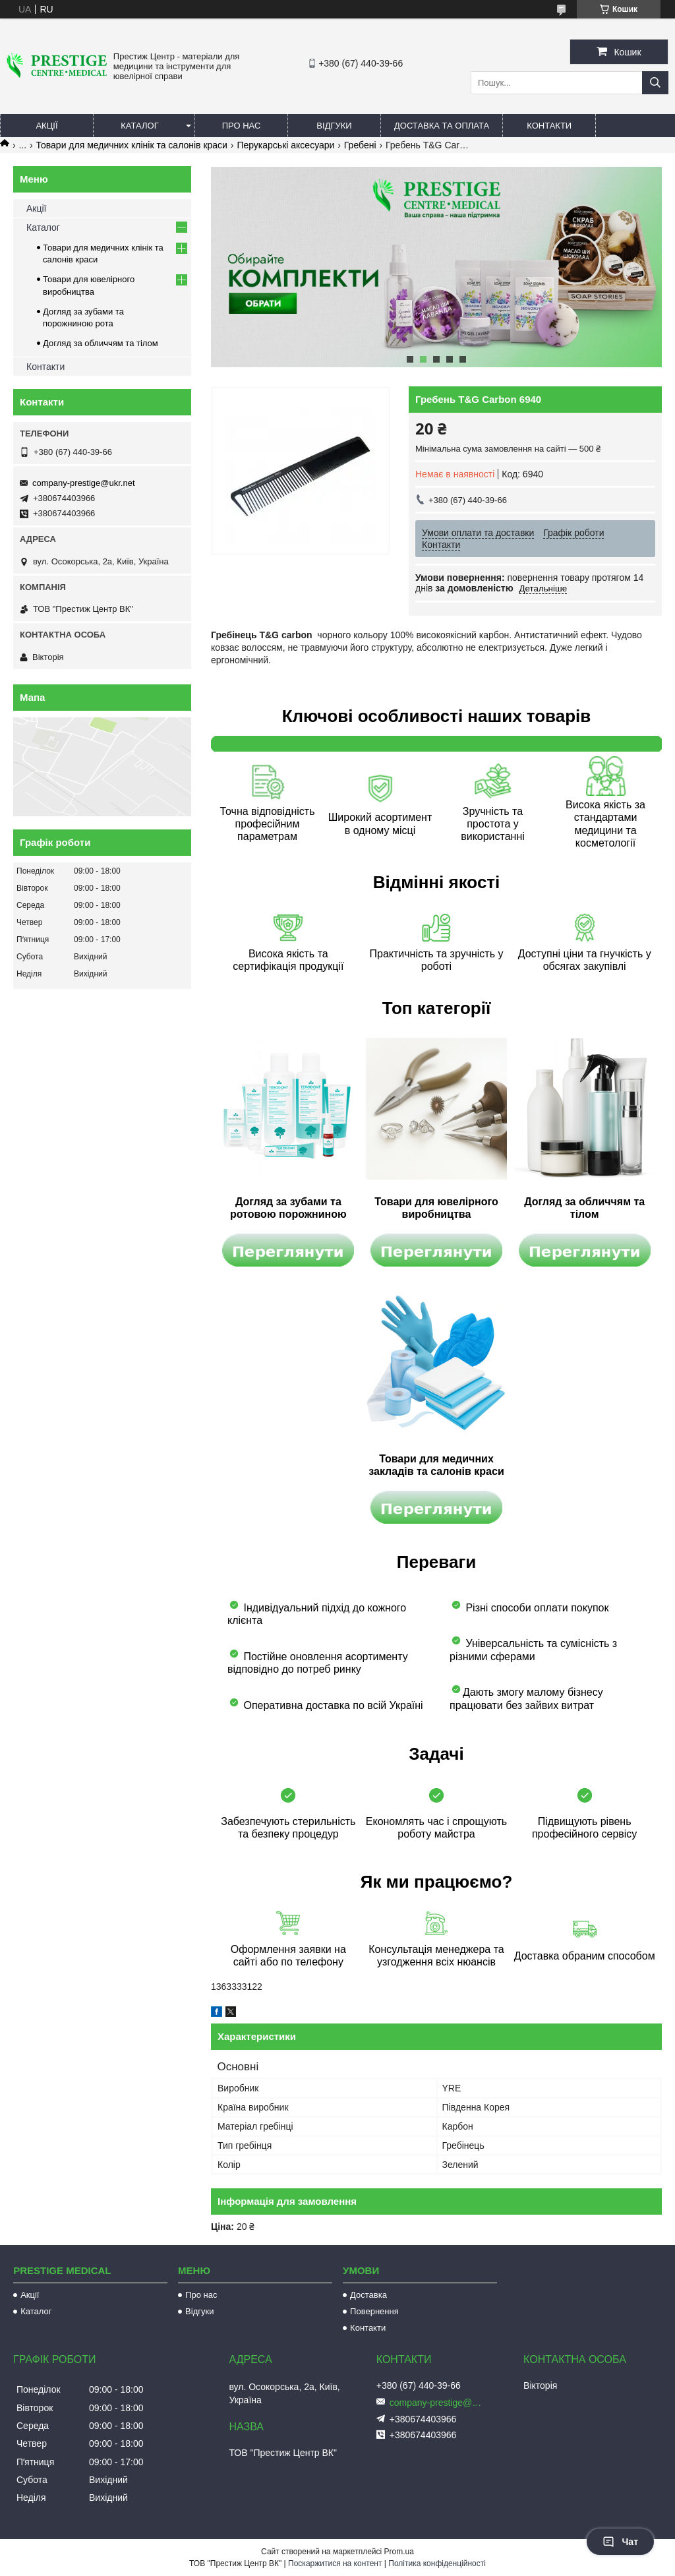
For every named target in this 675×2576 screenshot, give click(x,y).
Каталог (139, 126)
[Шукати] (655, 82)
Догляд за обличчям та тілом (100, 343)
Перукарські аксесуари (285, 145)
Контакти (549, 126)
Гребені (360, 145)
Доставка (368, 2295)
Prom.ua (399, 2551)
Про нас (241, 126)
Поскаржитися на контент (335, 2563)
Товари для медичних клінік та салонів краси (131, 145)
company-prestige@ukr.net (83, 483)
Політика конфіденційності (437, 2563)
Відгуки (333, 126)
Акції (46, 126)
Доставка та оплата (441, 126)
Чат (620, 2542)
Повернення (374, 2311)
